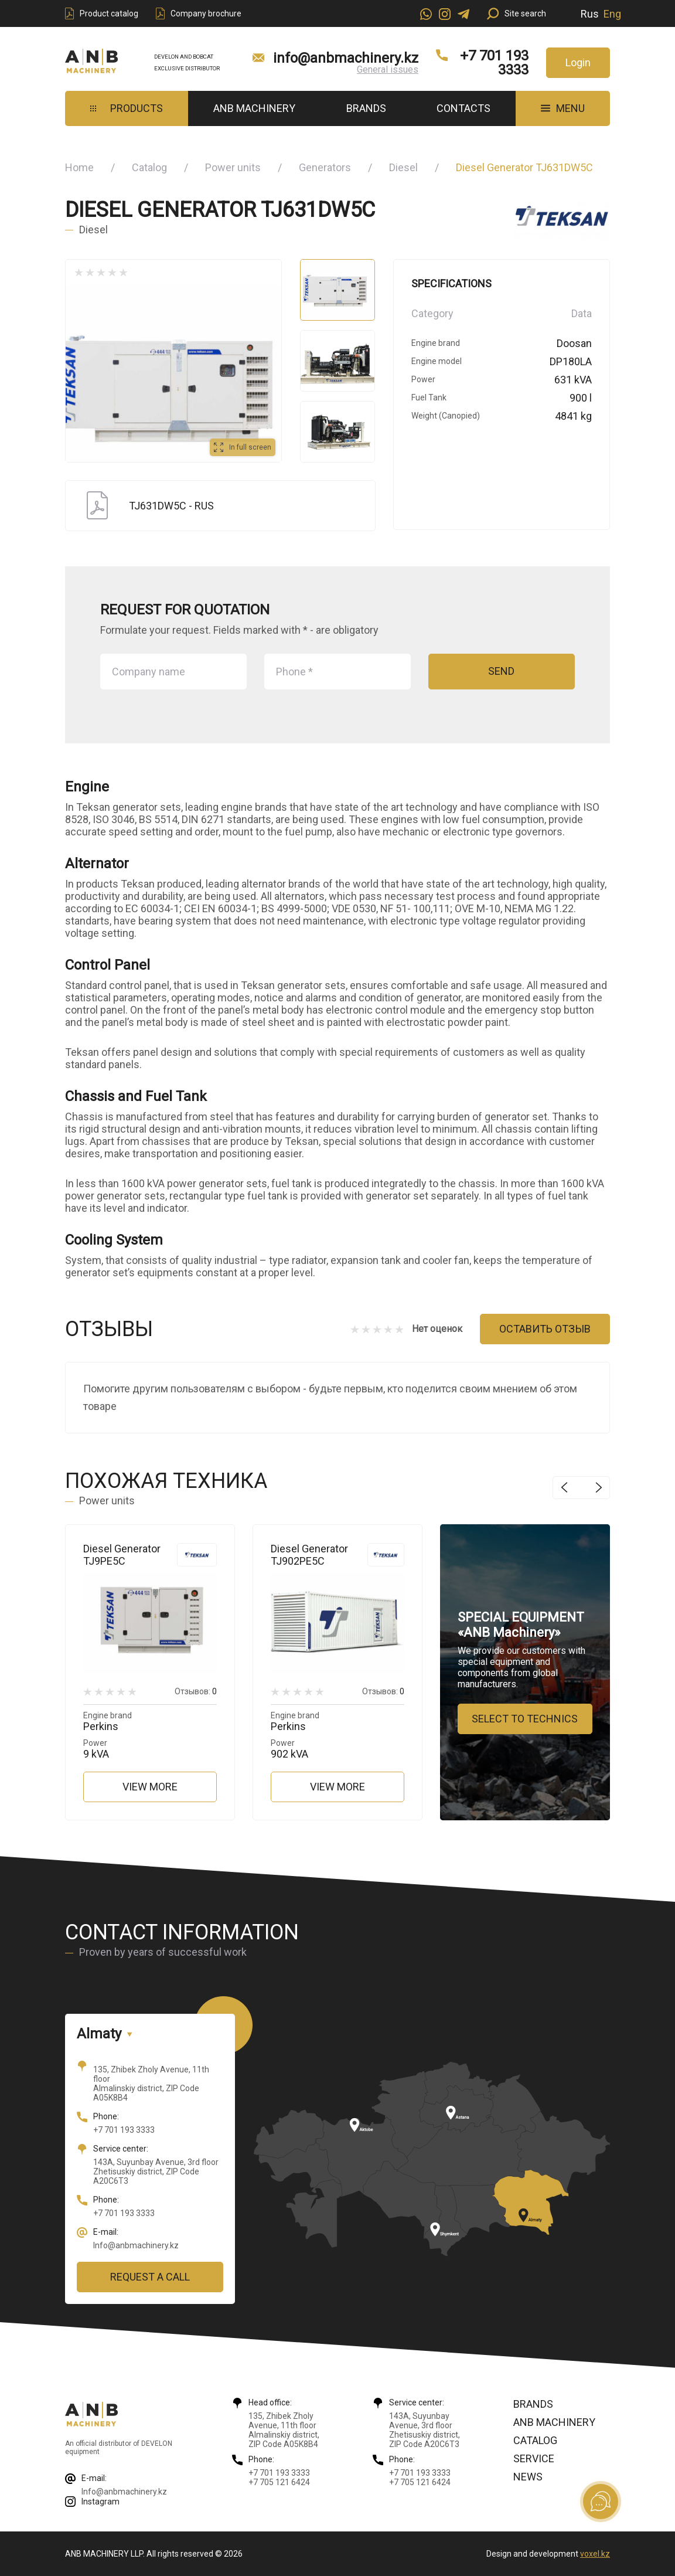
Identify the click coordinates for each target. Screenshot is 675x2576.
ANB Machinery (254, 108)
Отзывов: (196, 1691)
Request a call (150, 2277)
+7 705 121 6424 (279, 2482)
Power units (233, 167)
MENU (563, 108)
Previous (564, 1487)
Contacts (463, 108)
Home (79, 167)
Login (578, 62)
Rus (590, 14)
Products (126, 108)
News (528, 2476)
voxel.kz (595, 2553)
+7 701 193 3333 (494, 63)
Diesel (403, 167)
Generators (325, 167)
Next (598, 1487)
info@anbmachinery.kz (345, 58)
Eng (612, 14)
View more (150, 1786)
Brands (366, 108)
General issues (387, 69)
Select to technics (525, 1718)
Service (533, 2458)
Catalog (149, 167)
